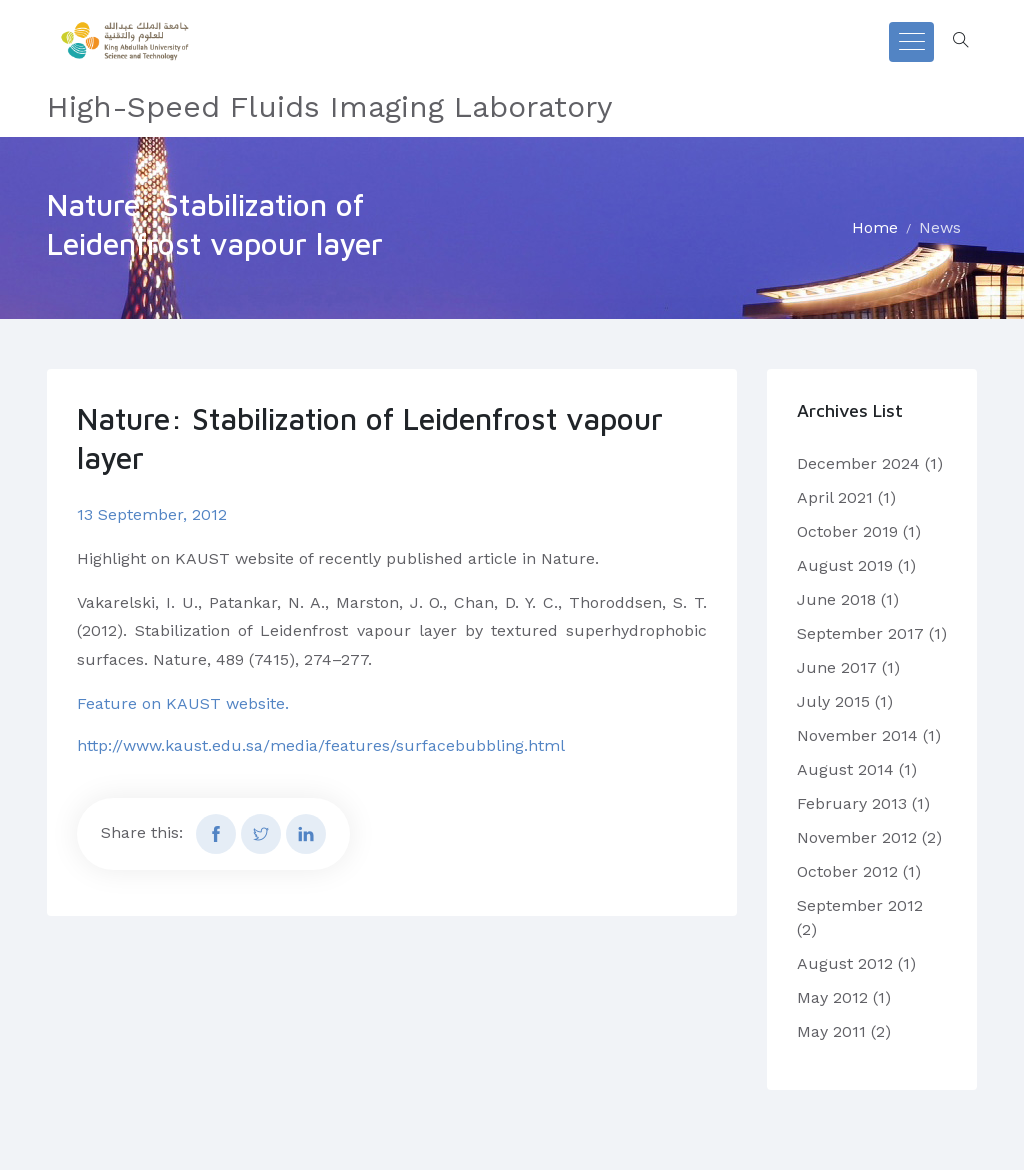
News (940, 227)
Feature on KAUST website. (183, 703)
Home (875, 227)
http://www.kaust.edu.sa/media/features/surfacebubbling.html (321, 745)
